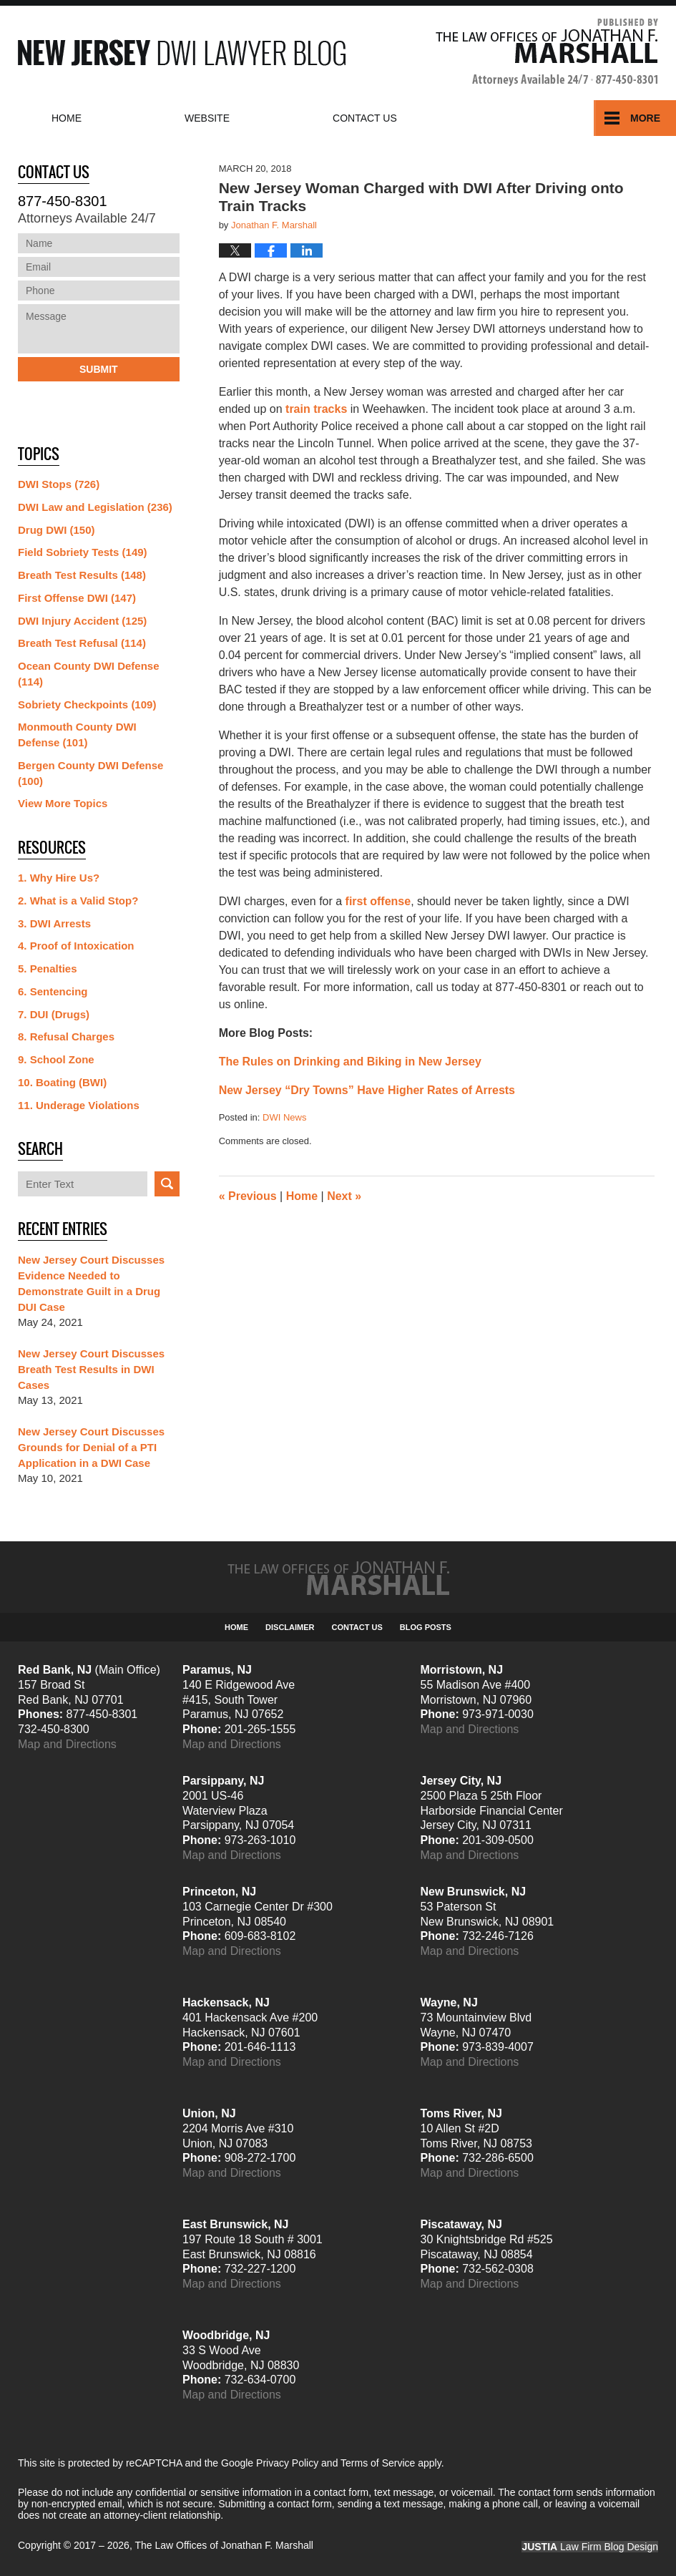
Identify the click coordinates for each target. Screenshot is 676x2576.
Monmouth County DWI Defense (77, 734)
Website (207, 118)
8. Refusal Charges (66, 1036)
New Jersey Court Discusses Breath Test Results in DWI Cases (91, 1369)
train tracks (316, 409)
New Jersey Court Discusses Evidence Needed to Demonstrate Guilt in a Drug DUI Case (91, 1283)
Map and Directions (67, 1744)
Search (167, 1183)
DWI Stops (58, 484)
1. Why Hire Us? (58, 878)
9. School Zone (56, 1059)
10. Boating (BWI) (62, 1082)
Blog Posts (425, 1627)
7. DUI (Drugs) (53, 1014)
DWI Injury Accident (82, 621)
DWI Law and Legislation (95, 507)
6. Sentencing (53, 991)
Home (67, 118)
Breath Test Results (82, 575)
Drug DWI (56, 530)
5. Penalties (47, 968)
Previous (248, 1196)
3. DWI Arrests (54, 923)
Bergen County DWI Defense (90, 773)
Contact (365, 118)
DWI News (284, 1117)
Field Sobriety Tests (82, 552)
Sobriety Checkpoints (87, 704)
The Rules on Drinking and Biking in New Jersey (350, 1061)
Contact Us (357, 1627)
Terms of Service (378, 2463)
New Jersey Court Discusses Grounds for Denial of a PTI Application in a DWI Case (91, 1447)
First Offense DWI (77, 598)
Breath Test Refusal (82, 643)
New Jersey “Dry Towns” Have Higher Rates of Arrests (367, 1090)
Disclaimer (289, 1627)
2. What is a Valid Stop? (78, 900)
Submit (98, 369)
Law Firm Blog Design (589, 2546)
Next (344, 1196)
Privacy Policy (287, 2463)
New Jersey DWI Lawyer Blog (182, 52)
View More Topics (62, 803)
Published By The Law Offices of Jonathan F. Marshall (547, 53)
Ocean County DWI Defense (89, 674)
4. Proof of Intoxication (76, 946)
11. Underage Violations (78, 1105)
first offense (378, 901)
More (645, 118)
